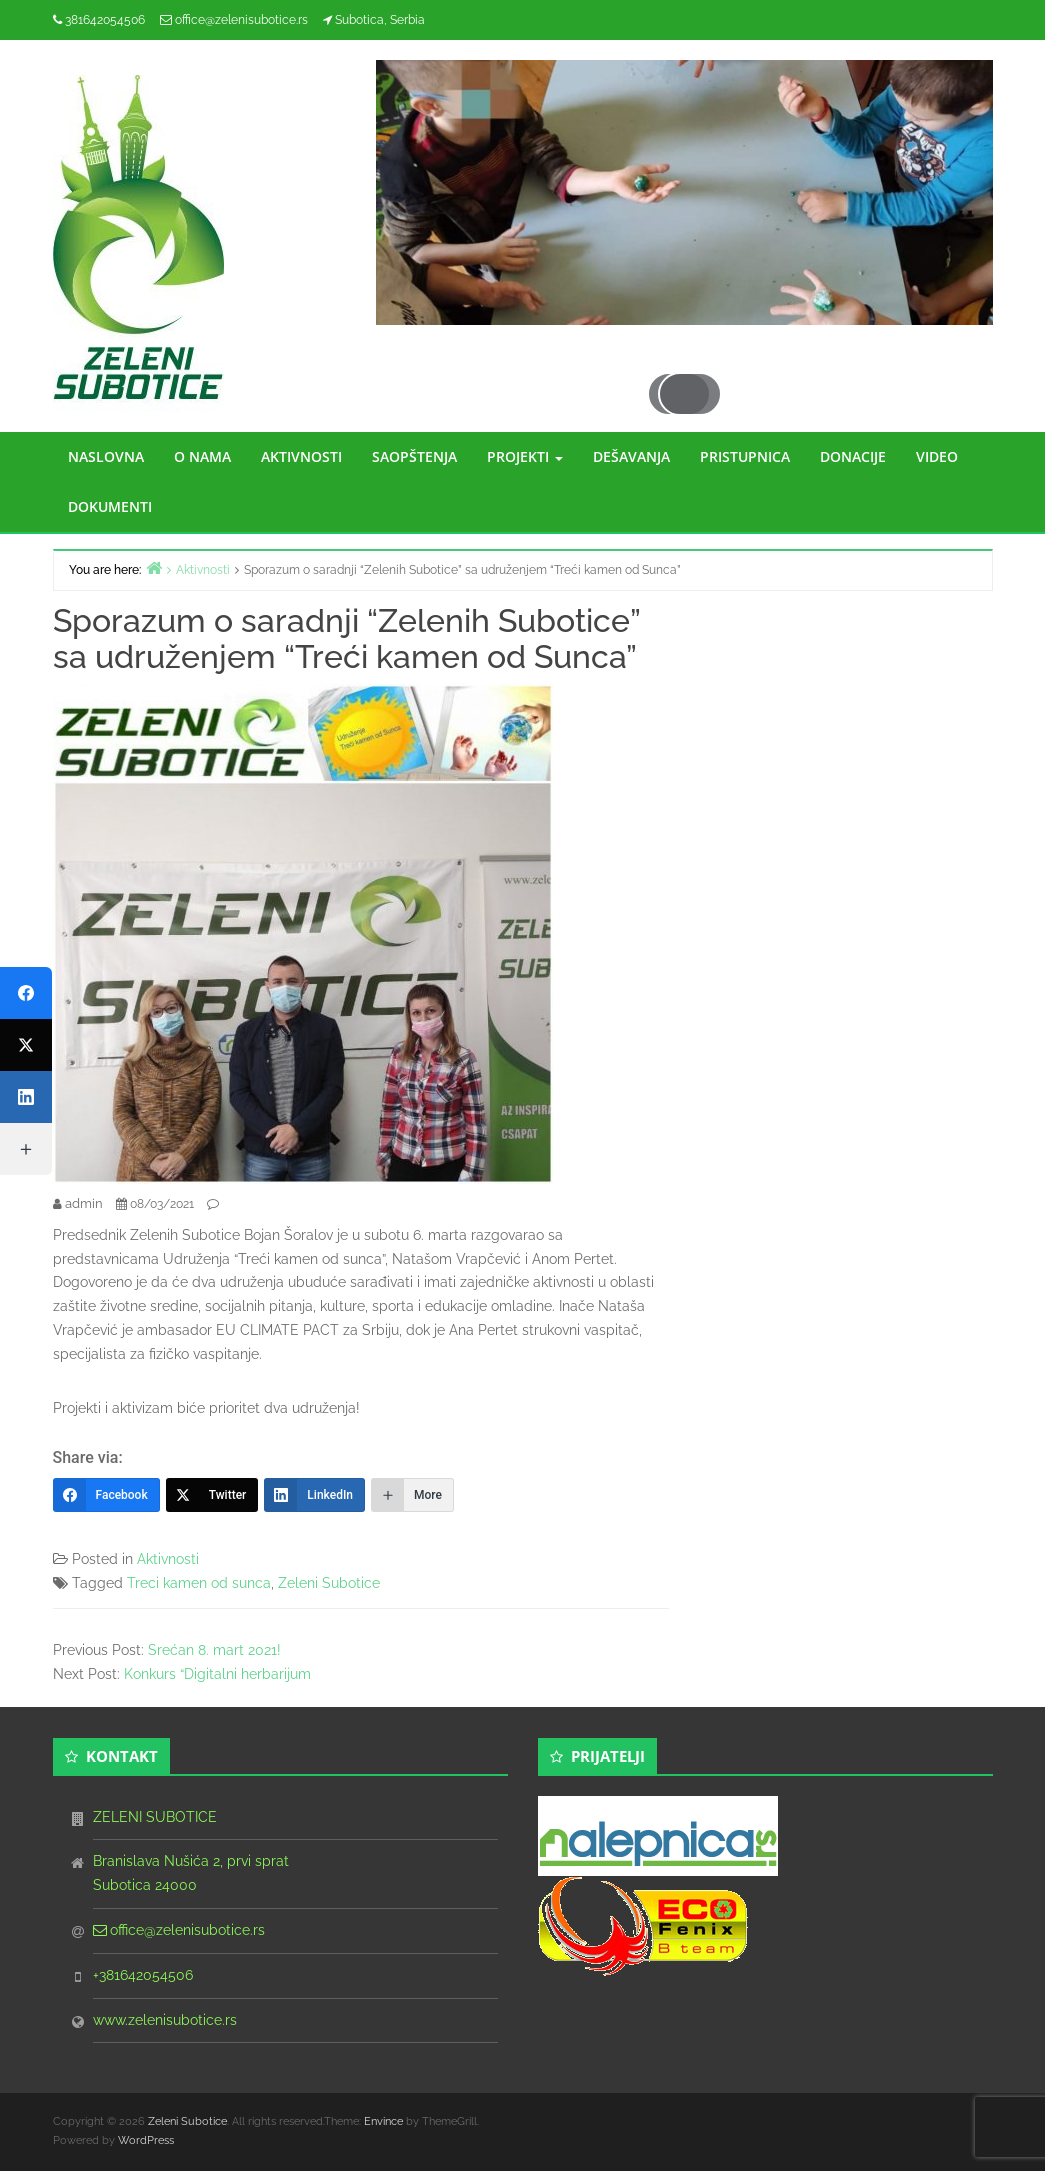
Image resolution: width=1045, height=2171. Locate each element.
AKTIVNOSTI (301, 456)
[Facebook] (106, 1495)
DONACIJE (853, 456)
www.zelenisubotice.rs (165, 2020)
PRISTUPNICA (745, 456)
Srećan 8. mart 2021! (214, 1650)
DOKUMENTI (110, 506)
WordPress (146, 2140)
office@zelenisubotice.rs (241, 20)
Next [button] (727, 267)
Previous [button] (641, 267)
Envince (383, 2121)
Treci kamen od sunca (199, 1583)
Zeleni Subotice (329, 1583)
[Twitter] (212, 1495)
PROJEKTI (525, 456)
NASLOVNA (106, 456)
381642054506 (105, 20)
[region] (684, 212)
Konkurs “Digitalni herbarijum (217, 1674)
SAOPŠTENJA (414, 456)
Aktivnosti (168, 1559)
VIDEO (937, 456)
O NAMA (202, 456)
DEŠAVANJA (631, 456)
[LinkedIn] (314, 1495)
